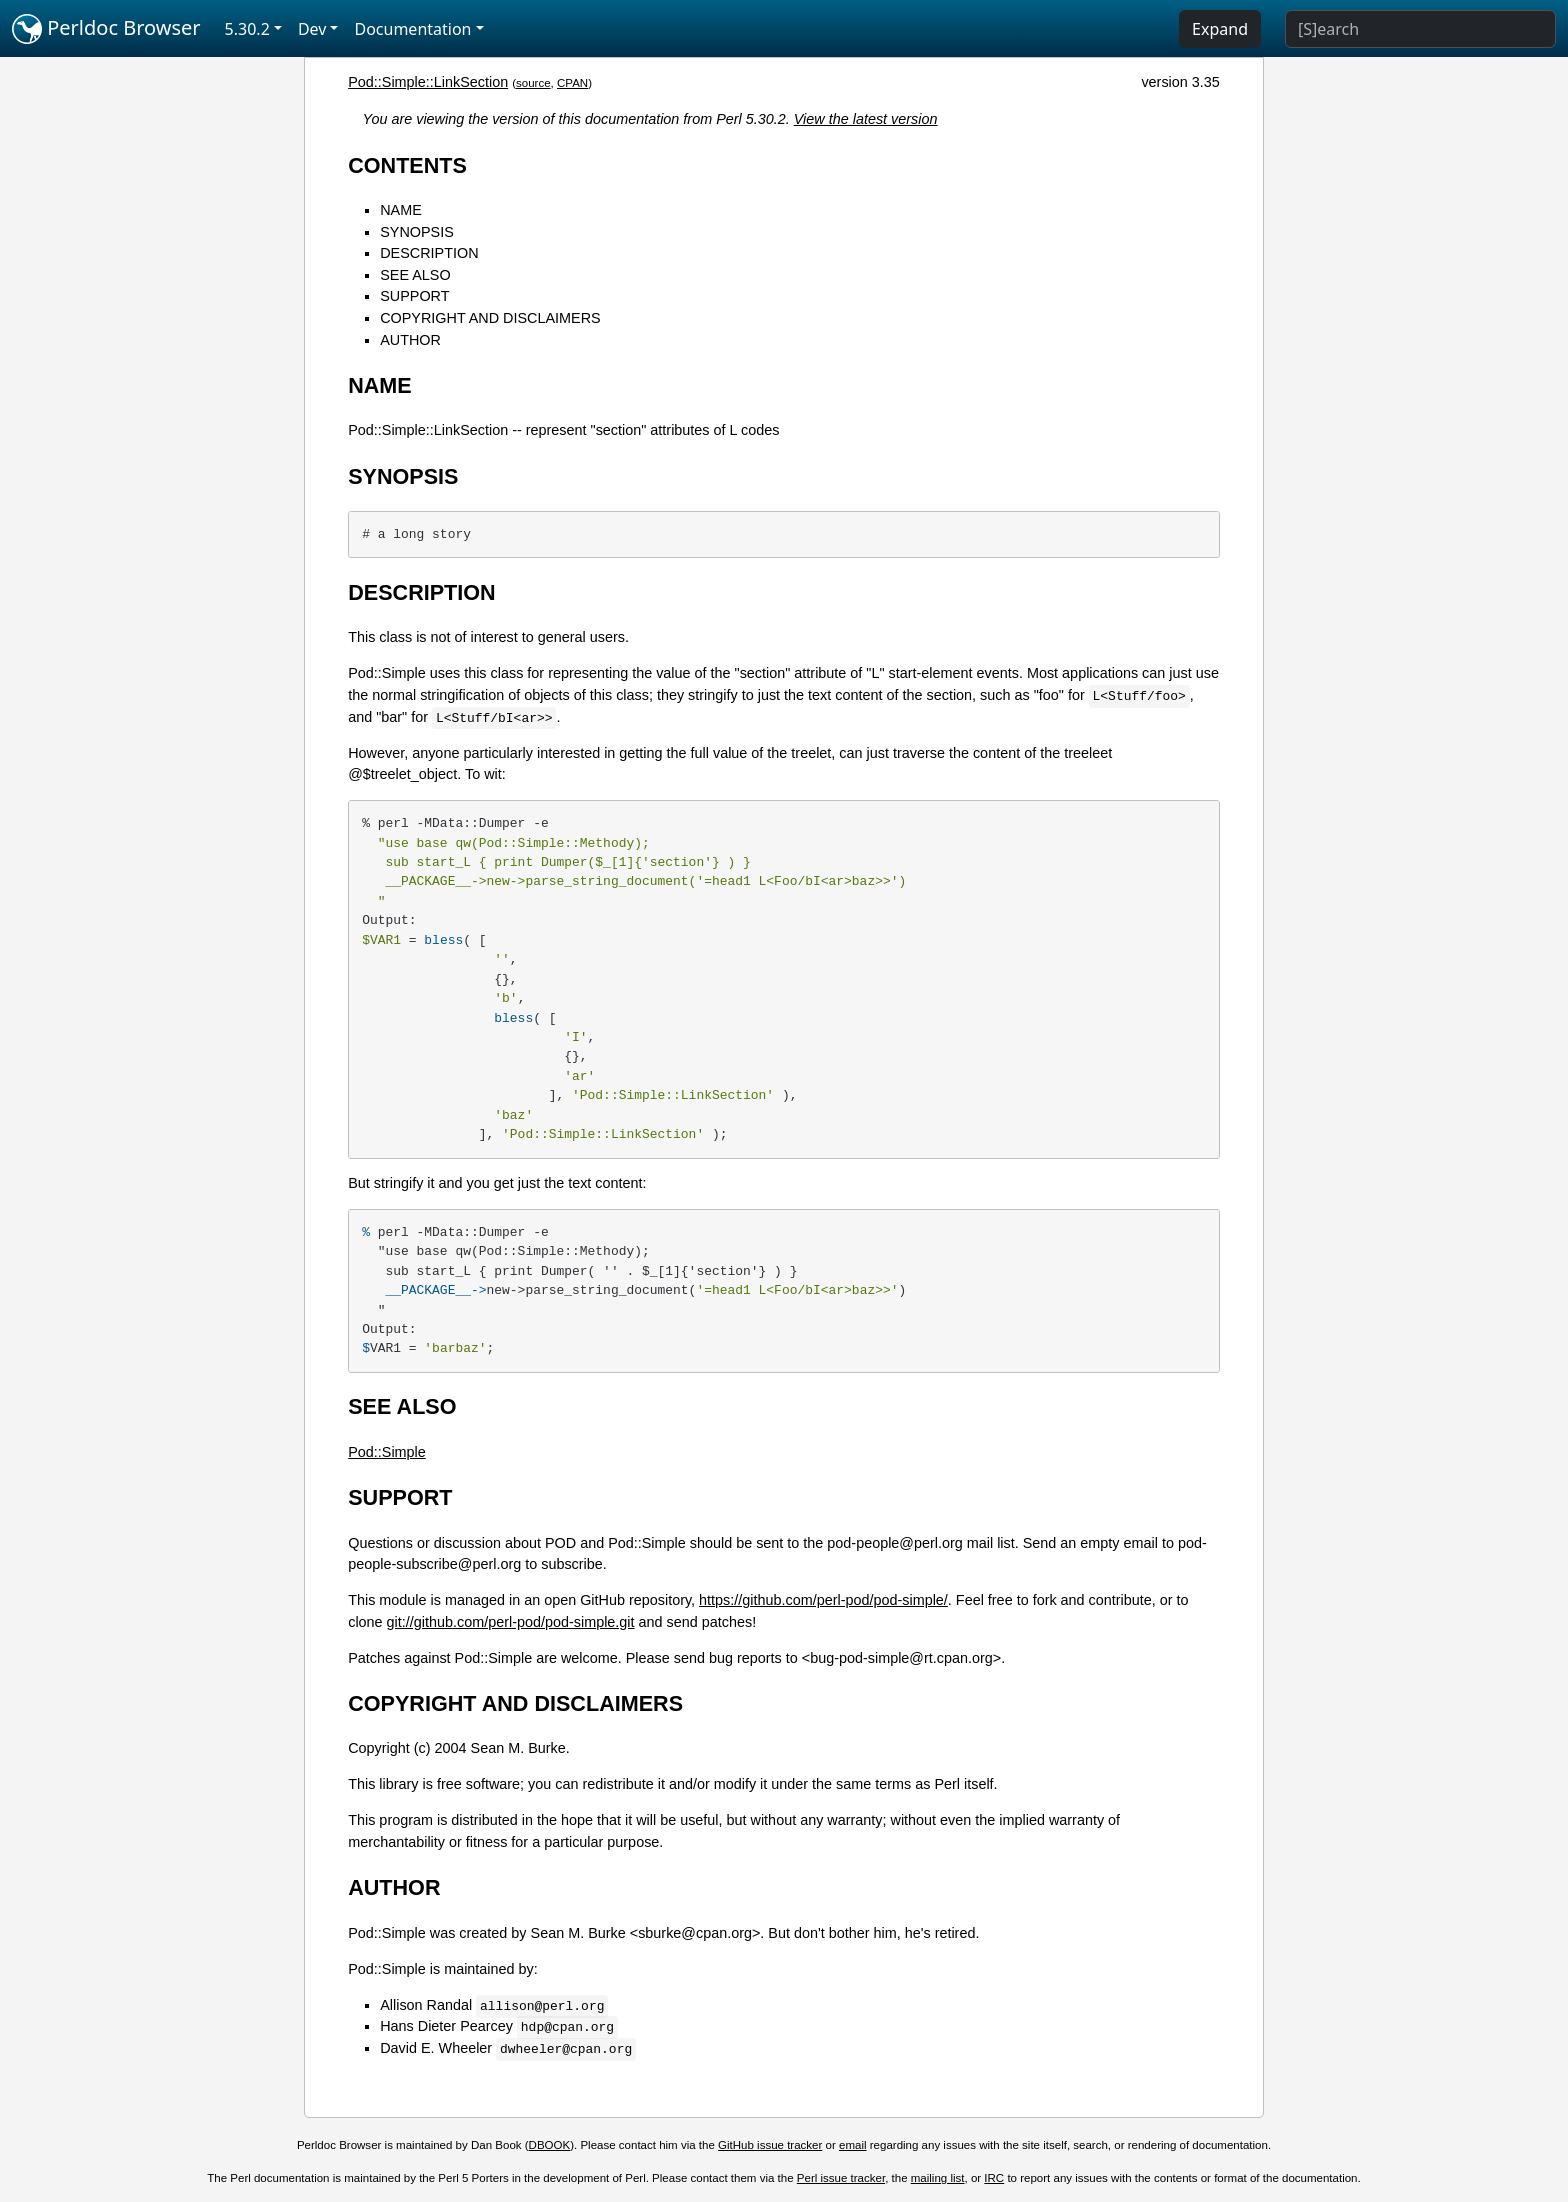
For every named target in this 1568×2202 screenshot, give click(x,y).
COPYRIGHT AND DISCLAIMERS (490, 318)
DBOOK (550, 2145)
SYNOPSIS (417, 232)
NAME (401, 210)
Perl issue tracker (841, 2178)
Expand (1220, 29)
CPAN (572, 83)
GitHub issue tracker (770, 2145)
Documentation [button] (412, 29)
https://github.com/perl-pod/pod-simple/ (823, 1600)
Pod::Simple (387, 1452)
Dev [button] (312, 29)
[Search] (1420, 29)
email (853, 2145)
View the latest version (866, 119)
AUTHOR (410, 340)
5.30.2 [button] (247, 29)
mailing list (938, 2178)
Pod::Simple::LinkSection (428, 82)
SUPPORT (414, 296)
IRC (994, 2178)
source (533, 83)
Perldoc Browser (106, 29)
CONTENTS (407, 165)
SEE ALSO (415, 275)
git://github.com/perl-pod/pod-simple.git (511, 1622)
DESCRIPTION (429, 253)
